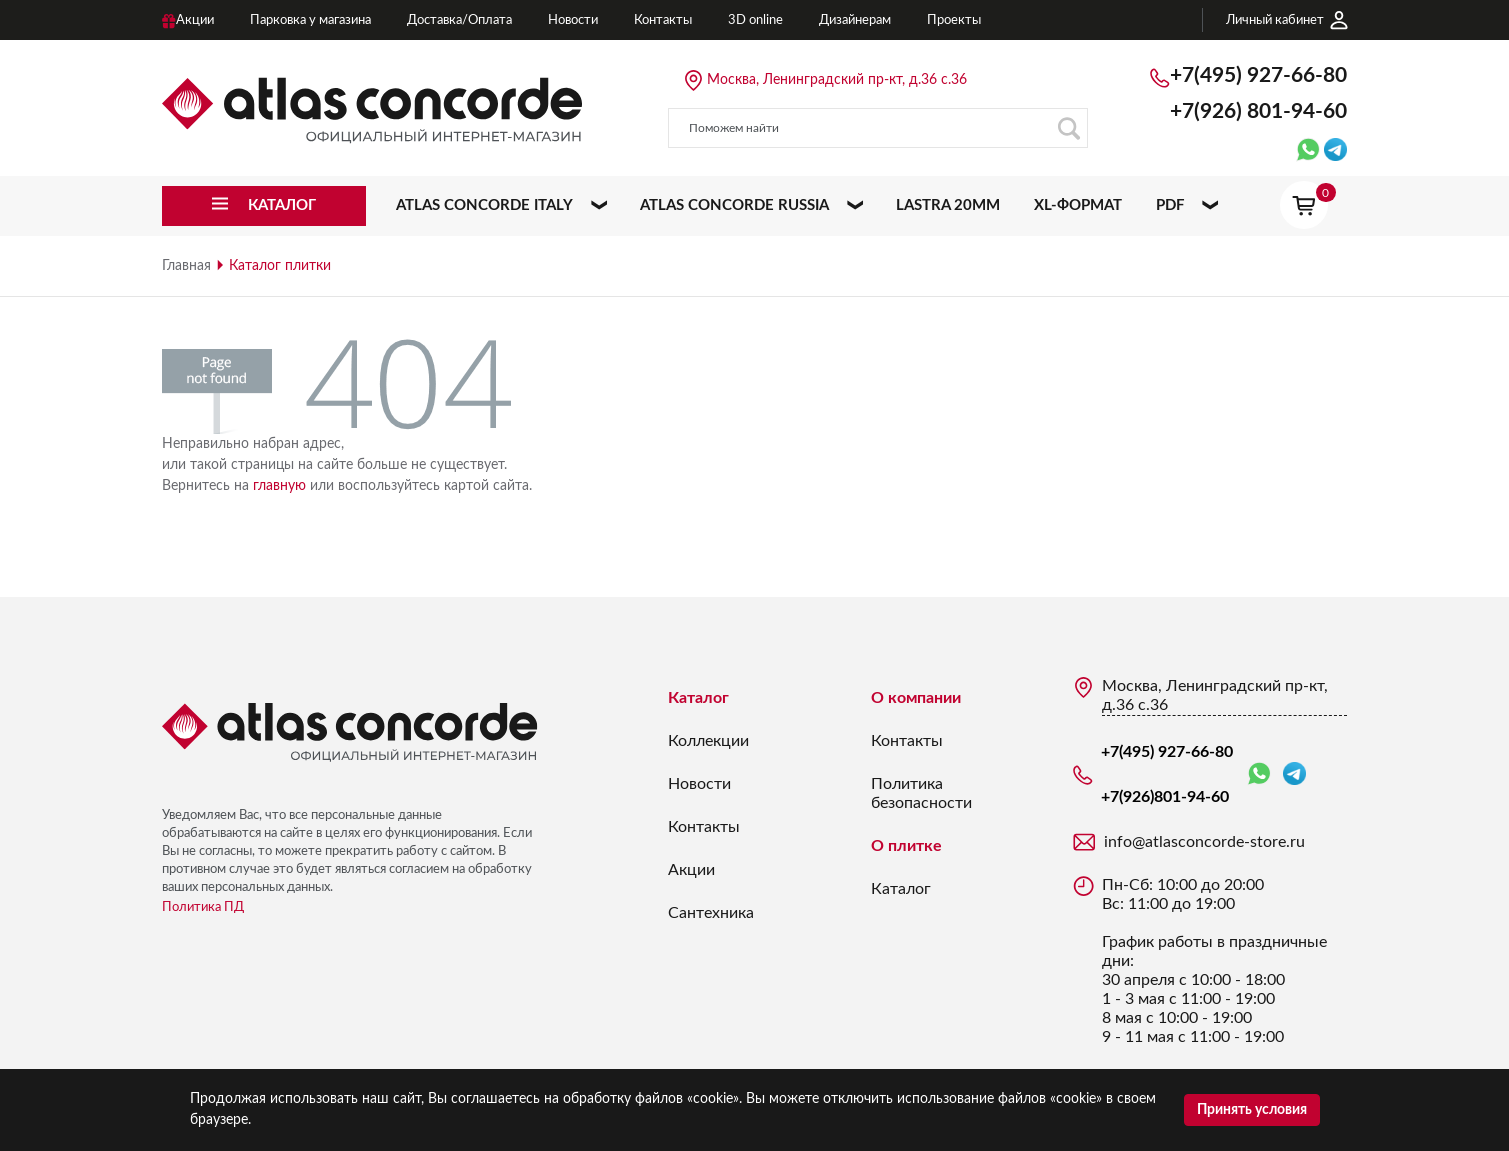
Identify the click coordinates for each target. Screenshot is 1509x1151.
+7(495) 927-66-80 (1258, 75)
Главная (186, 266)
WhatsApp (1259, 774)
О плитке (906, 846)
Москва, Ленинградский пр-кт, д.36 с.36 (837, 80)
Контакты (704, 827)
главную (279, 486)
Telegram (1294, 773)
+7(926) (1258, 111)
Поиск (1068, 128)
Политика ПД (203, 907)
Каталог (698, 698)
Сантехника (711, 913)
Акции (691, 870)
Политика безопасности (921, 793)
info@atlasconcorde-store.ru (1204, 842)
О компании (916, 698)
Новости (699, 784)
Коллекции (708, 741)
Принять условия (1252, 1110)
